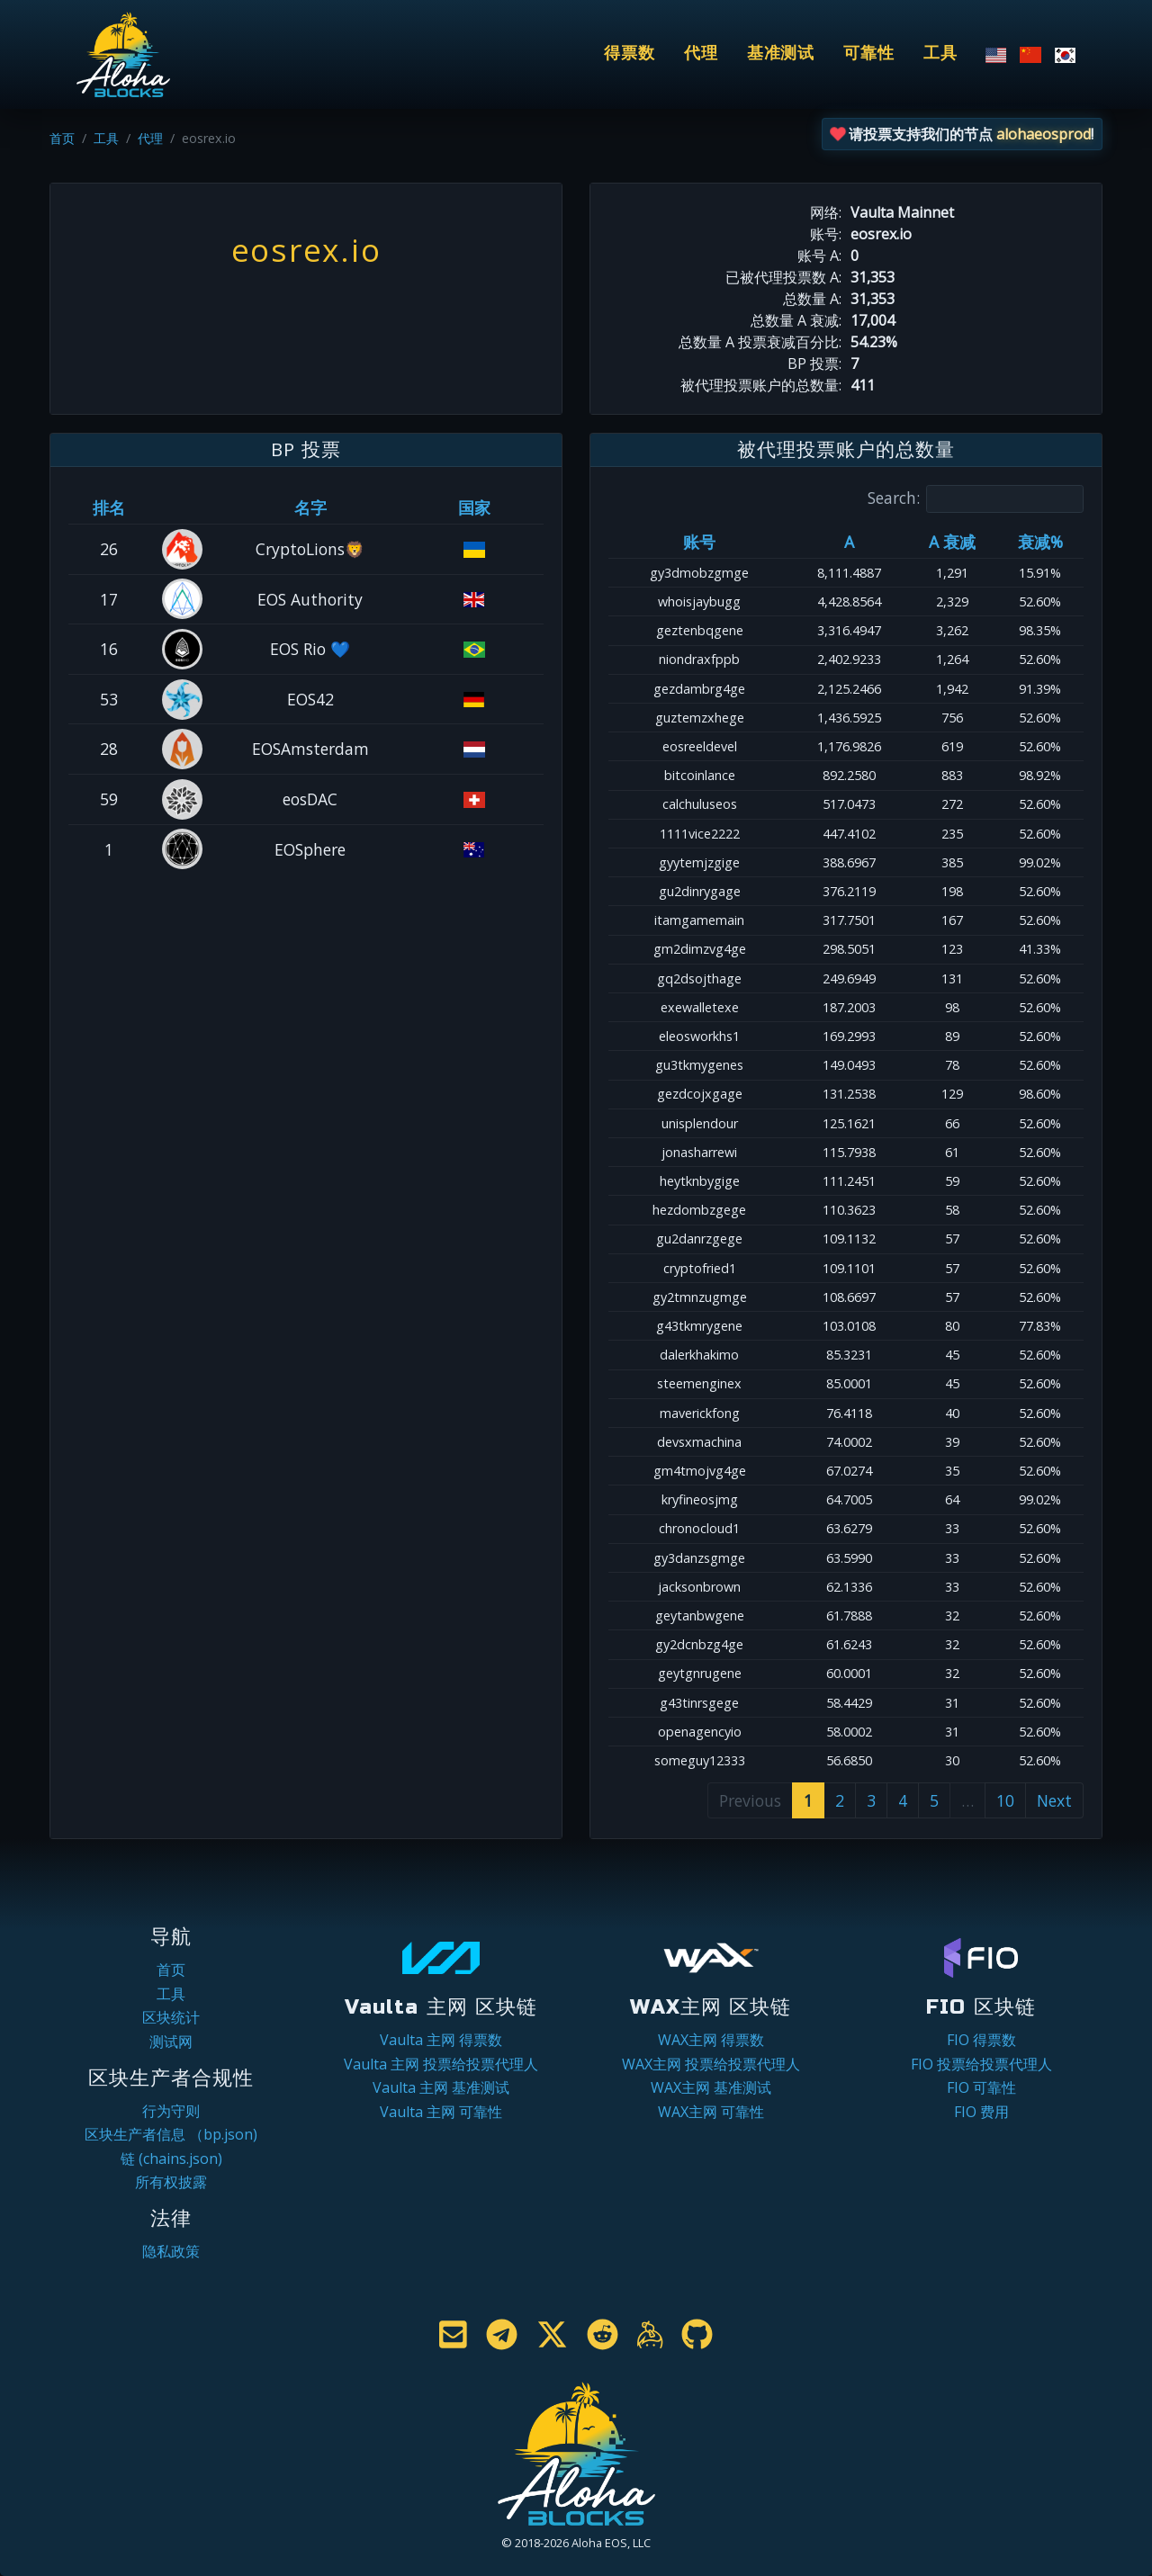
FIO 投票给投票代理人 (981, 2064)
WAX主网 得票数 (711, 2040)
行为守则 (171, 2111)
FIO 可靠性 (981, 2087)
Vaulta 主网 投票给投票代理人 (441, 2064)
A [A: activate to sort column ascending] (849, 541)
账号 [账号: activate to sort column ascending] (699, 541)
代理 (701, 53)
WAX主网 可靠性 (711, 2112)
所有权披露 (171, 2182)
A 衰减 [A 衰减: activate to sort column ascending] (952, 541)
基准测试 (781, 53)
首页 (62, 138)
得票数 (629, 53)
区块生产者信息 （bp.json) (171, 2134)
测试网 (171, 2041)
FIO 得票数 (981, 2040)
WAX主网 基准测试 (711, 2087)
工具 (940, 53)
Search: (976, 499)
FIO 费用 (981, 2112)
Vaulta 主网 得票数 (441, 2040)
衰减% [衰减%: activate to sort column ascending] (1040, 541)
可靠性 (869, 53)
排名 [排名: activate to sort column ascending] (109, 507)
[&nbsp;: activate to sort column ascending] (183, 507)
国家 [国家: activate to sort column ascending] (474, 507)
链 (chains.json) (171, 2158)
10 (1005, 1800)
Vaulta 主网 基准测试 (441, 2087)
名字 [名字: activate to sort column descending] (310, 507)
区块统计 (171, 2017)
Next (1054, 1800)
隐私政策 (171, 2251)
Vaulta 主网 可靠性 (441, 2112)
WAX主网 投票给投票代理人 (711, 2064)
